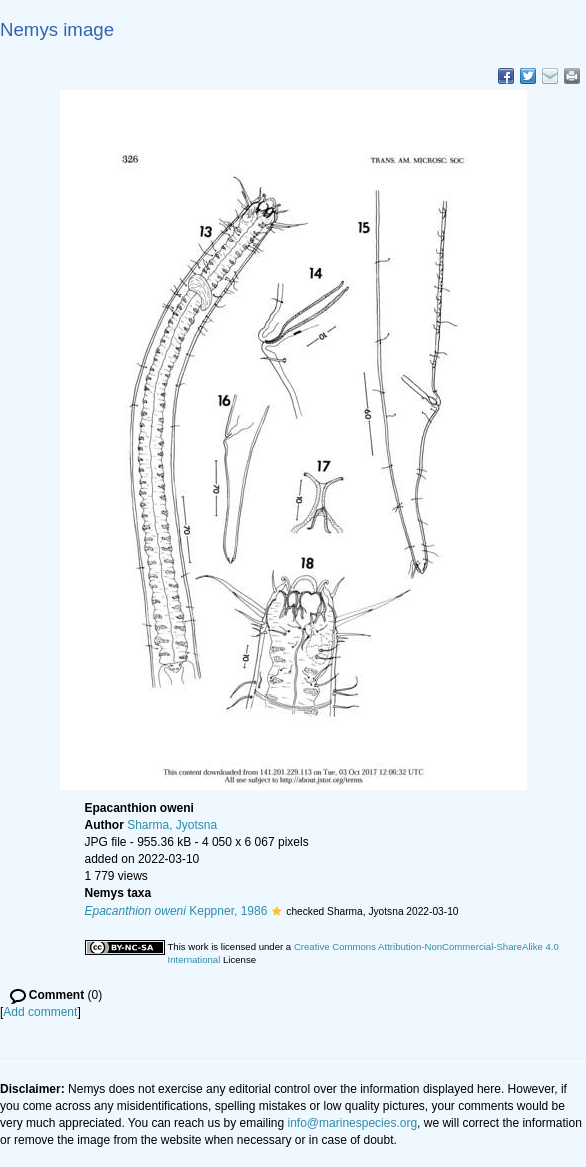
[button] (276, 911)
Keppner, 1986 (176, 911)
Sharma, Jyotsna (172, 825)
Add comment (40, 1012)
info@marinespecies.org (353, 1123)
